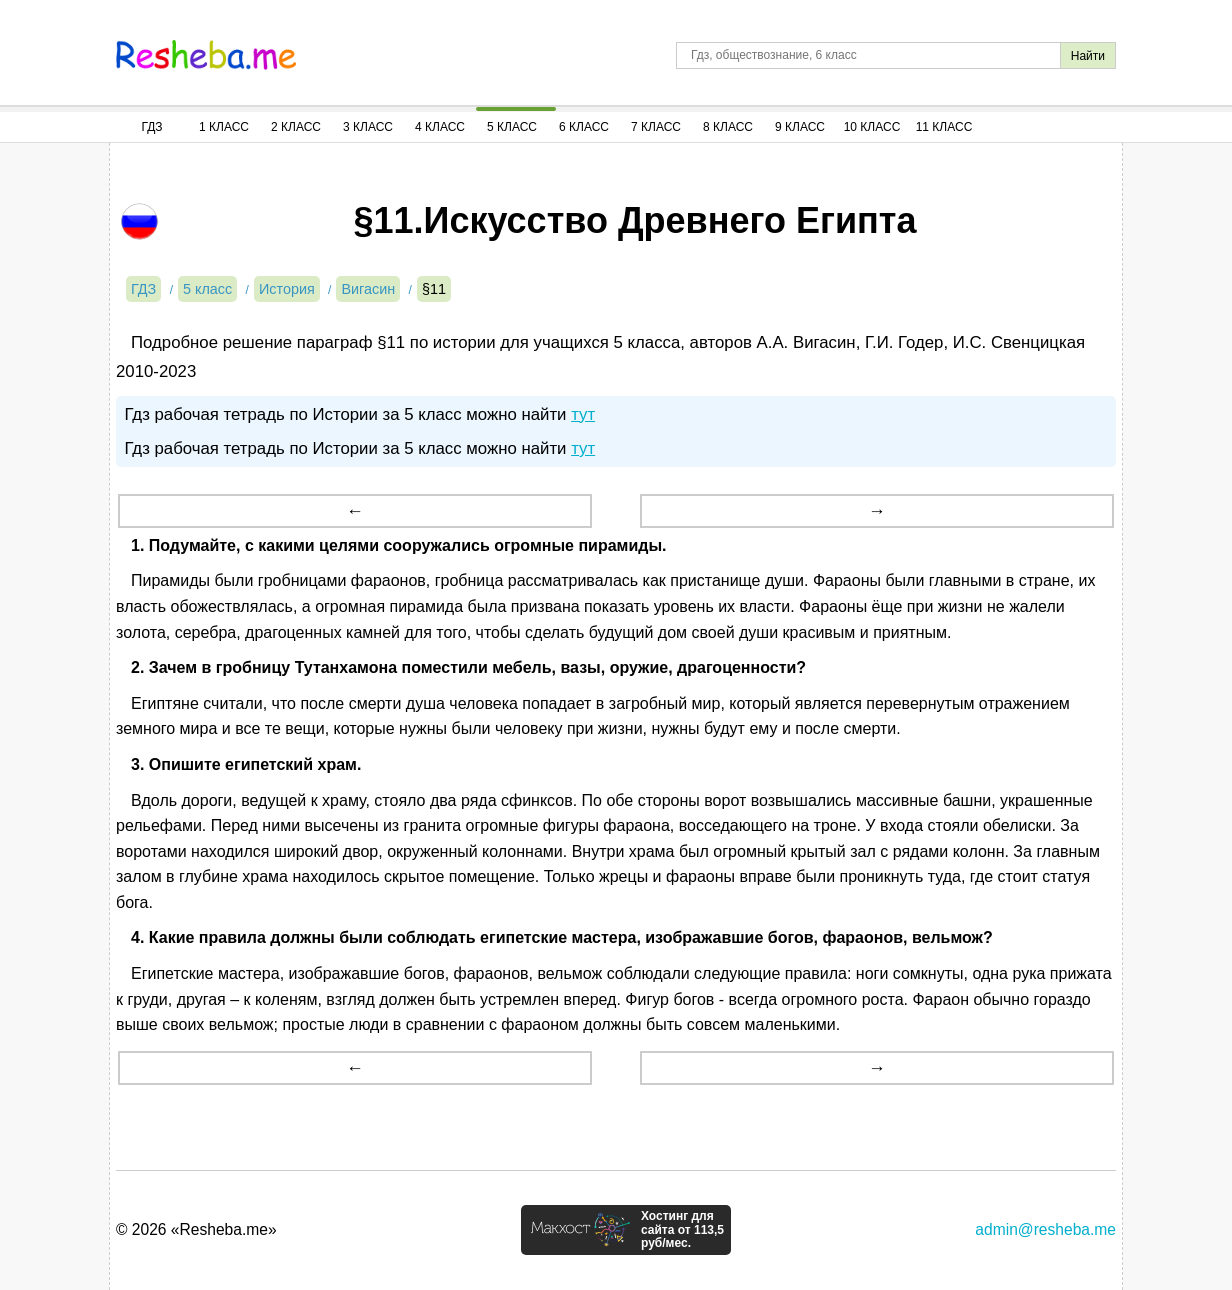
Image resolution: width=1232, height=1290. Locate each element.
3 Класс (368, 127)
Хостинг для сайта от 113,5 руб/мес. (682, 1230)
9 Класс (800, 127)
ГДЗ (151, 127)
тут (583, 414)
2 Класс (296, 127)
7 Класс (656, 127)
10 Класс (872, 127)
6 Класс (584, 127)
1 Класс (224, 127)
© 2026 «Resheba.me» (196, 1229)
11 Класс (944, 127)
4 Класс (440, 127)
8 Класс (728, 127)
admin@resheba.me (1045, 1229)
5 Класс (512, 127)
